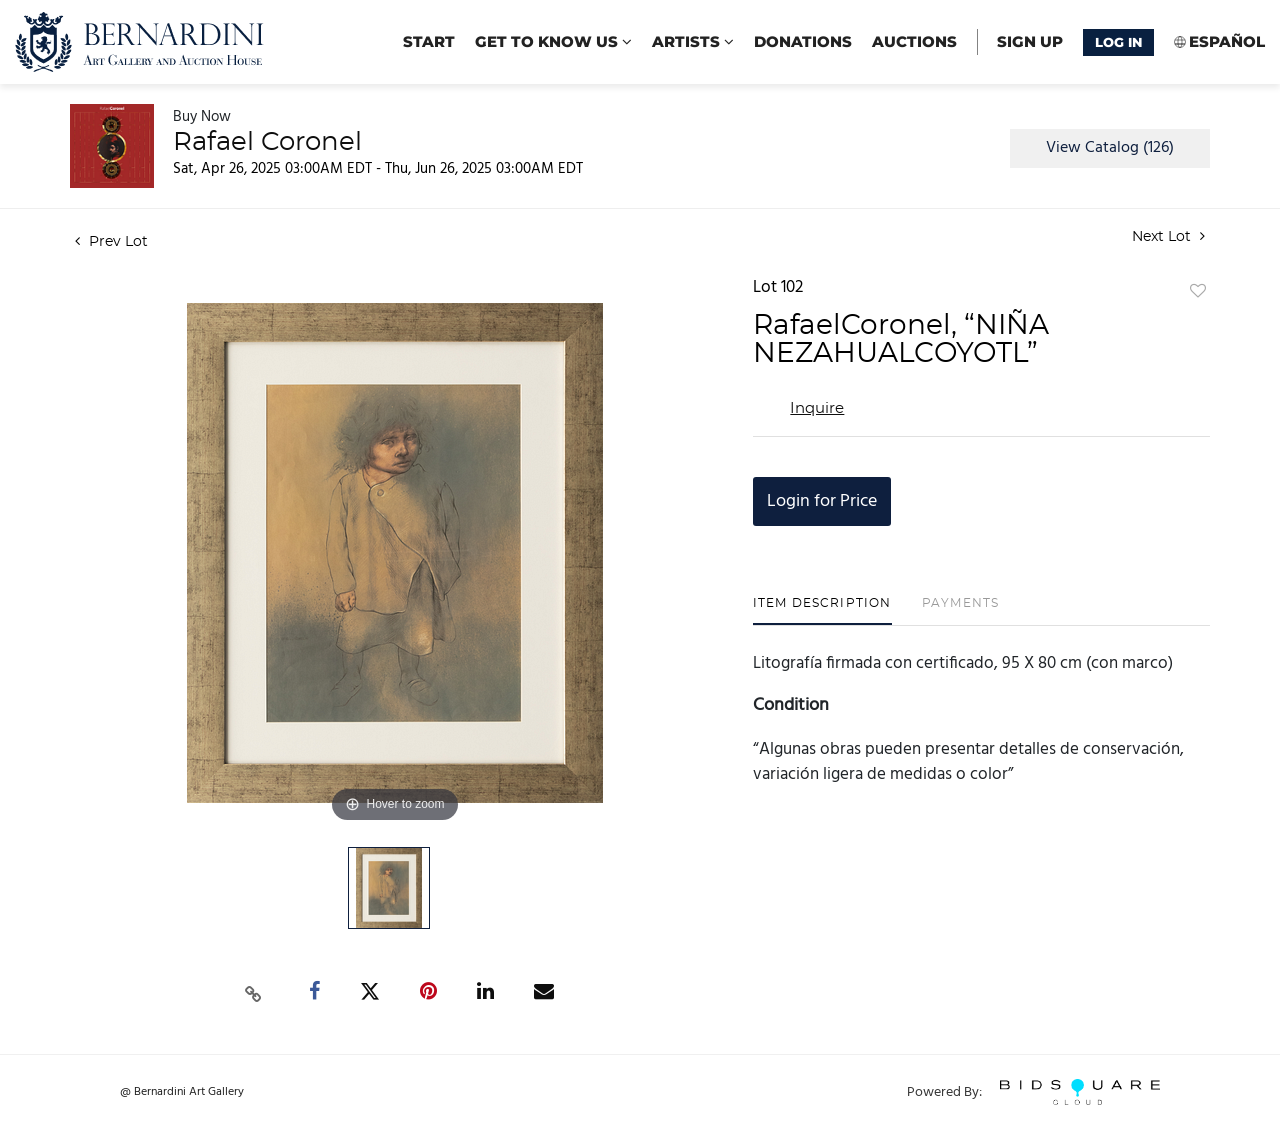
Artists (693, 41)
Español (1227, 41)
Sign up (1030, 41)
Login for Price (822, 501)
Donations (803, 41)
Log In (1118, 42)
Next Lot (1168, 236)
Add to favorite (1198, 292)
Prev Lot (111, 242)
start (429, 41)
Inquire (817, 408)
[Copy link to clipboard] (254, 992)
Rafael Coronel (267, 142)
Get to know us (553, 41)
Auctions (914, 41)
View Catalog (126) (1110, 148)
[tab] (822, 610)
